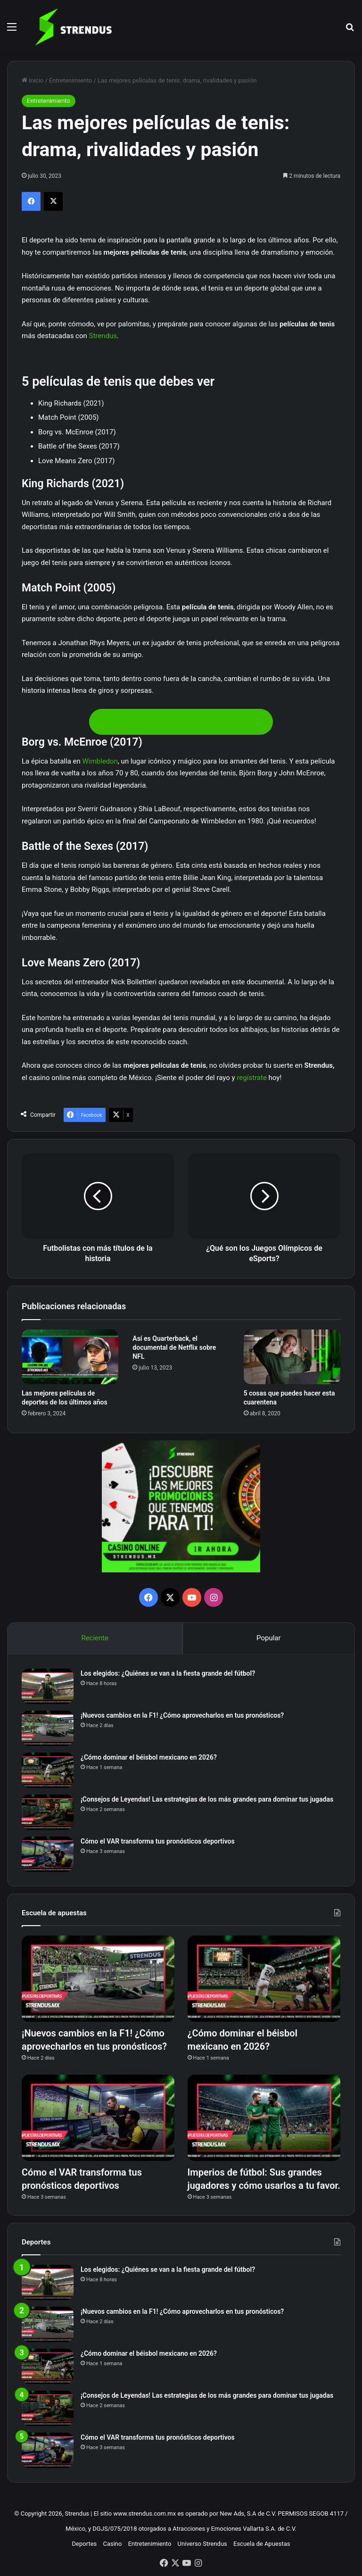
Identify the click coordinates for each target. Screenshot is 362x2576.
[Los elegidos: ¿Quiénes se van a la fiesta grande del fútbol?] (48, 1686)
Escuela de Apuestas (261, 2543)
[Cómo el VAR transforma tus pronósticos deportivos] (48, 1854)
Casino (112, 2543)
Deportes (84, 2543)
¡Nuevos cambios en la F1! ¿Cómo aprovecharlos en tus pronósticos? (182, 1715)
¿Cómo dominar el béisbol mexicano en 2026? (149, 1757)
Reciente (94, 1638)
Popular (268, 1638)
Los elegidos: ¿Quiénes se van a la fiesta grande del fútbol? (168, 1673)
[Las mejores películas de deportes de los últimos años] (70, 1357)
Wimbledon (100, 761)
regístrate (252, 1077)
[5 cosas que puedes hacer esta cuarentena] (292, 1357)
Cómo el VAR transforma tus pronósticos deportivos (158, 1841)
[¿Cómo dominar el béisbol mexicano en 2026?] (48, 1770)
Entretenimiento (70, 80)
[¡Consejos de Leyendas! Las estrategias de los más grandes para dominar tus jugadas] (48, 1812)
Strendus (103, 336)
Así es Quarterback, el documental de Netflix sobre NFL (174, 1347)
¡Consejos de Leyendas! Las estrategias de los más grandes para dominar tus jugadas (207, 1799)
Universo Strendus (202, 2543)
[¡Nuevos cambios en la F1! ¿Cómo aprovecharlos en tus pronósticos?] (48, 1728)
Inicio (32, 80)
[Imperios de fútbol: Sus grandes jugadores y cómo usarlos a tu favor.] (264, 2118)
